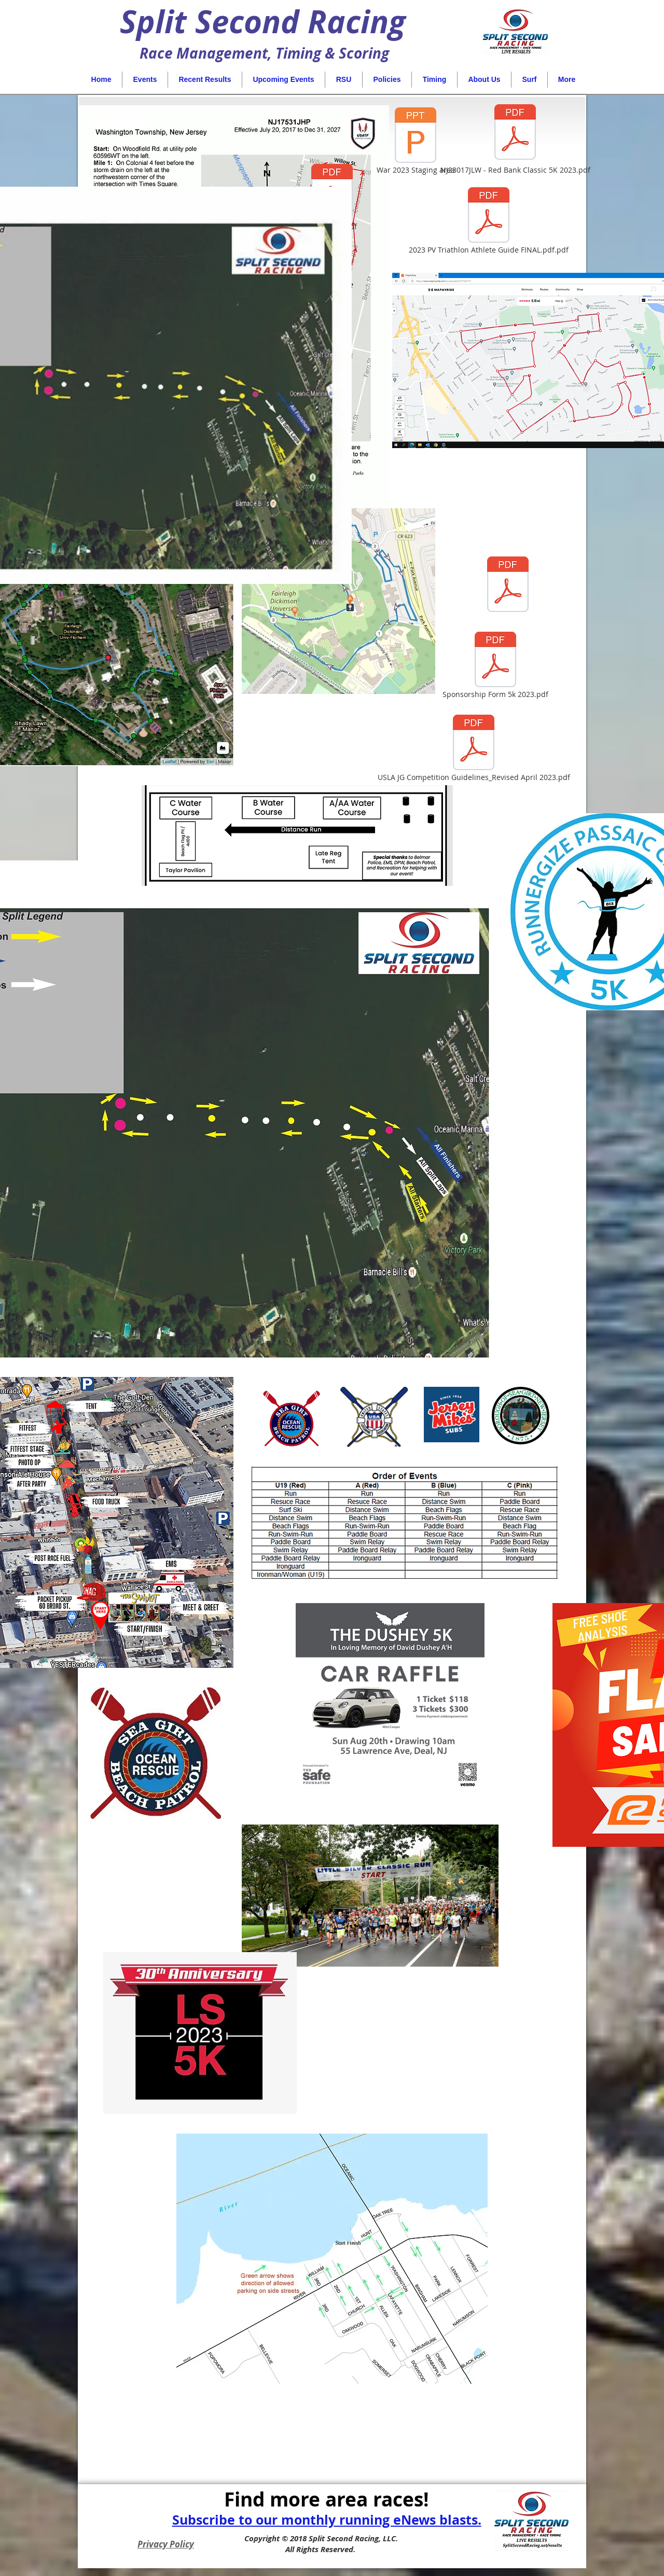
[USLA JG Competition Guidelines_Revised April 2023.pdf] (473, 749)
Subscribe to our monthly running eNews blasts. (326, 2520)
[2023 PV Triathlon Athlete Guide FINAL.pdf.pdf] (488, 221)
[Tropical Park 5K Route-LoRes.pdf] (508, 585)
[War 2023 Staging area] (415, 141)
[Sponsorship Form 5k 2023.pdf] (495, 666)
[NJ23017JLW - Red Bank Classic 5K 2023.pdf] (515, 138)
